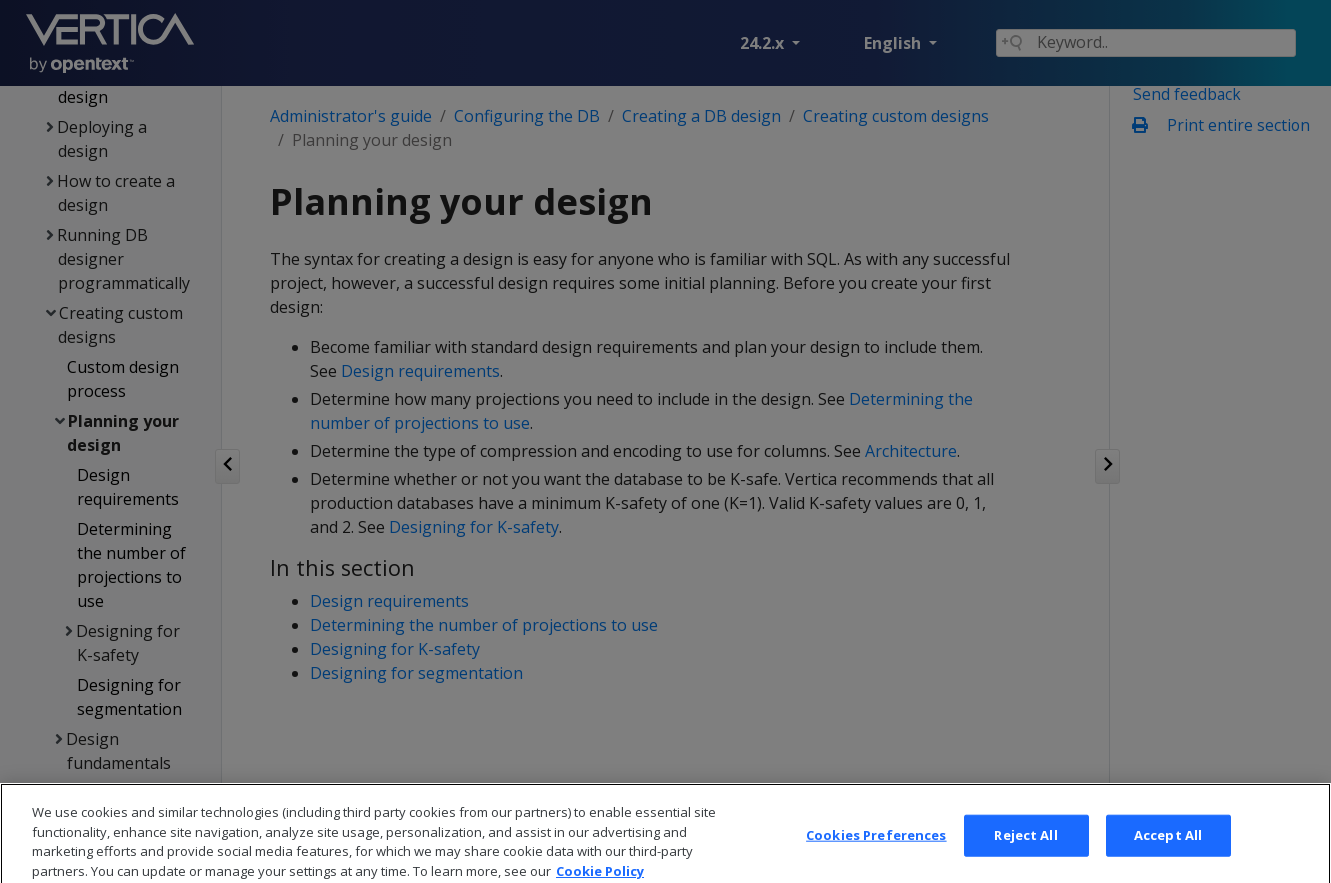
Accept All (1168, 849)
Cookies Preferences (876, 849)
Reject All (1025, 849)
